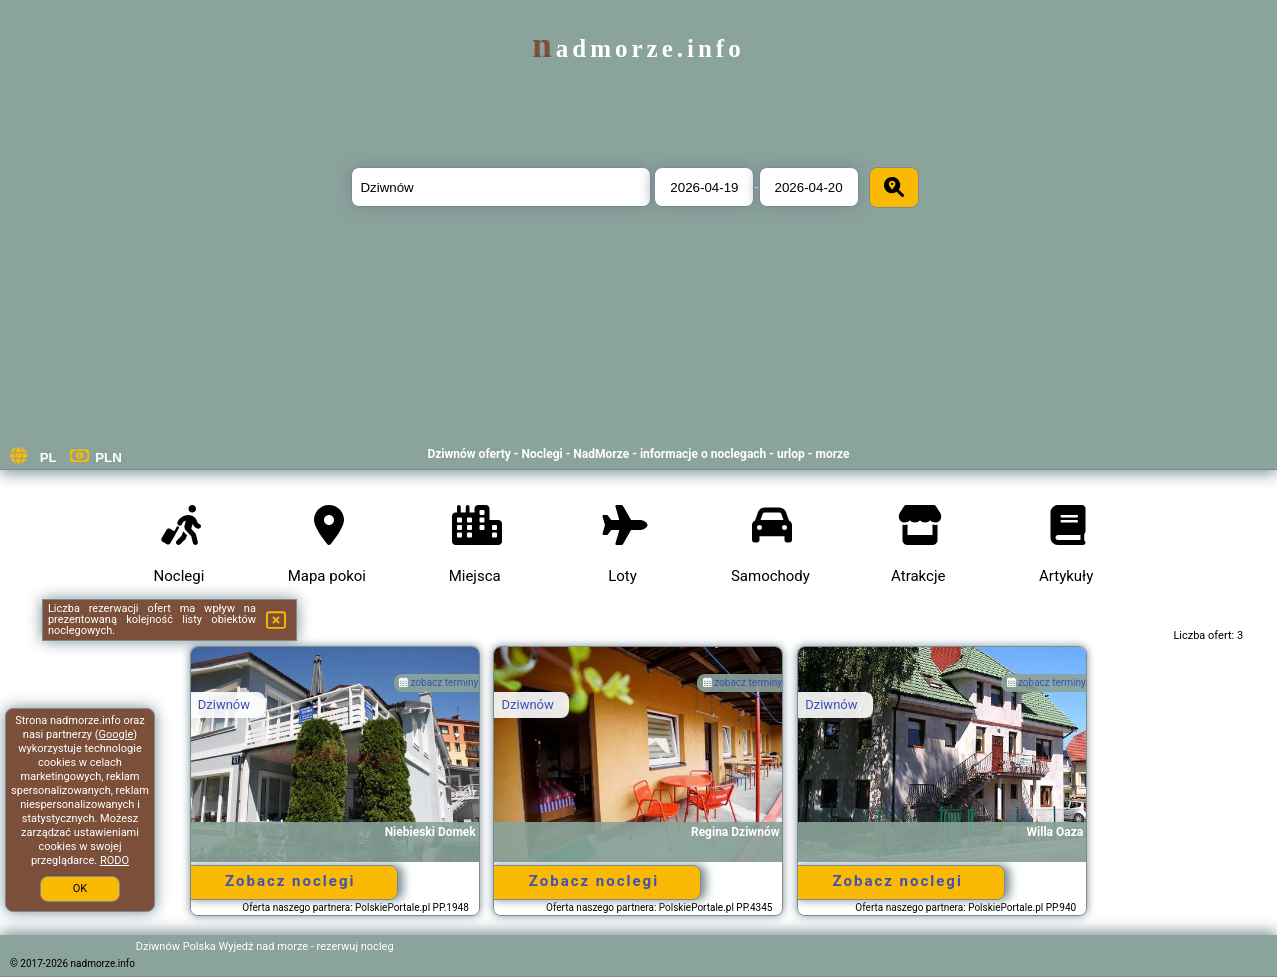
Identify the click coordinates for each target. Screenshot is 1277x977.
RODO (114, 860)
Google (116, 734)
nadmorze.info (638, 48)
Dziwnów (224, 704)
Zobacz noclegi (290, 881)
